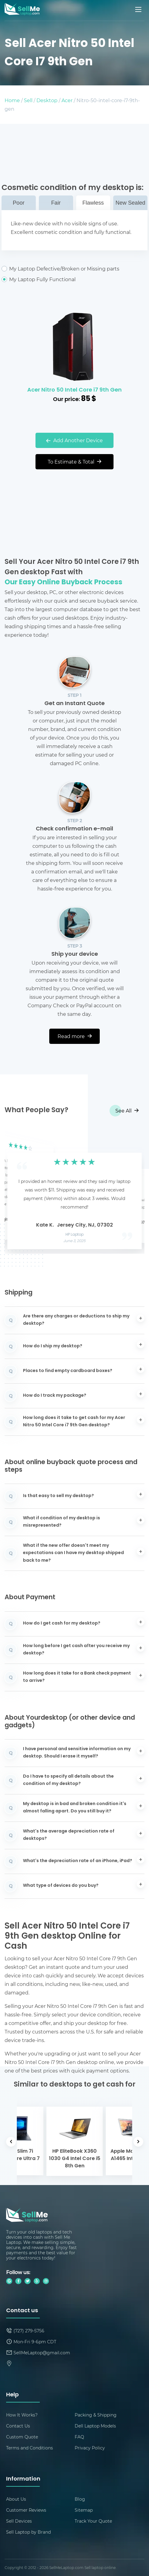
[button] (19, 1190)
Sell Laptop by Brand (28, 2532)
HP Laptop (74, 1235)
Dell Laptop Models (95, 2426)
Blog (80, 2499)
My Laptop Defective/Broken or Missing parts (74, 269)
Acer (67, 100)
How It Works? (22, 2415)
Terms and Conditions (29, 2448)
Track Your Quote (93, 2521)
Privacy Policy (90, 2448)
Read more (75, 1036)
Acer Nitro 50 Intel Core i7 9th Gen (74, 390)
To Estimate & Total (74, 461)
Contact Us (18, 2426)
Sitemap (84, 2510)
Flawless (93, 203)
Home (12, 100)
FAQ (79, 2437)
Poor (18, 203)
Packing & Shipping (96, 2415)
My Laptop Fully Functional (74, 279)
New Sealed (130, 203)
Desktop (47, 100)
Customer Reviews (26, 2510)
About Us (16, 2499)
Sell (28, 100)
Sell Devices (19, 2521)
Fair (56, 203)
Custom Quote (22, 2437)
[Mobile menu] (138, 9)
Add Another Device (74, 440)
